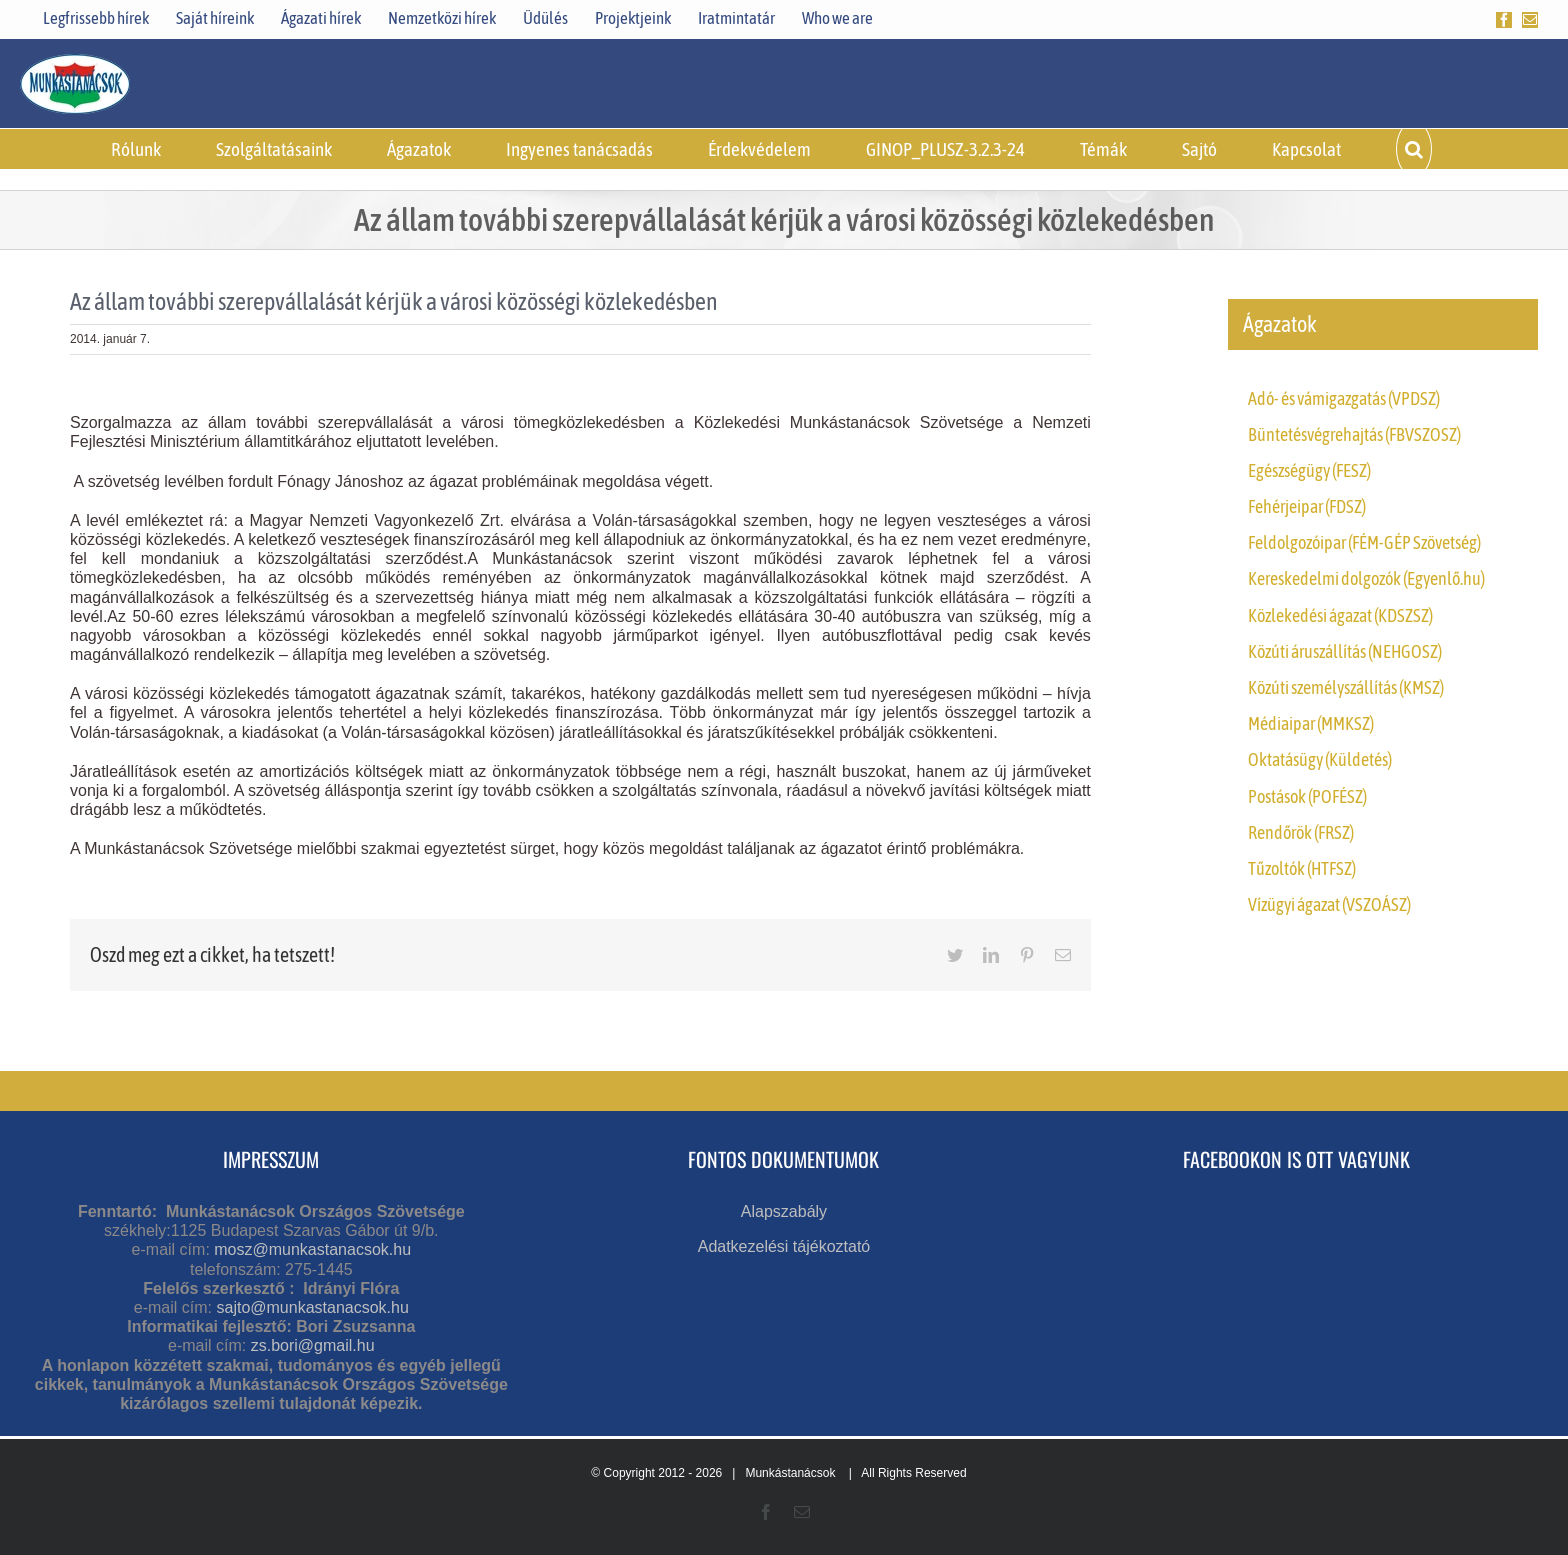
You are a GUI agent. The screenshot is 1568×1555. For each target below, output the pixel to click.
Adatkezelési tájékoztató (784, 1246)
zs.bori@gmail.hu (313, 1345)
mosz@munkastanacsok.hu (312, 1249)
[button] (1414, 149)
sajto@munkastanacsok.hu (312, 1307)
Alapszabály (784, 1211)
